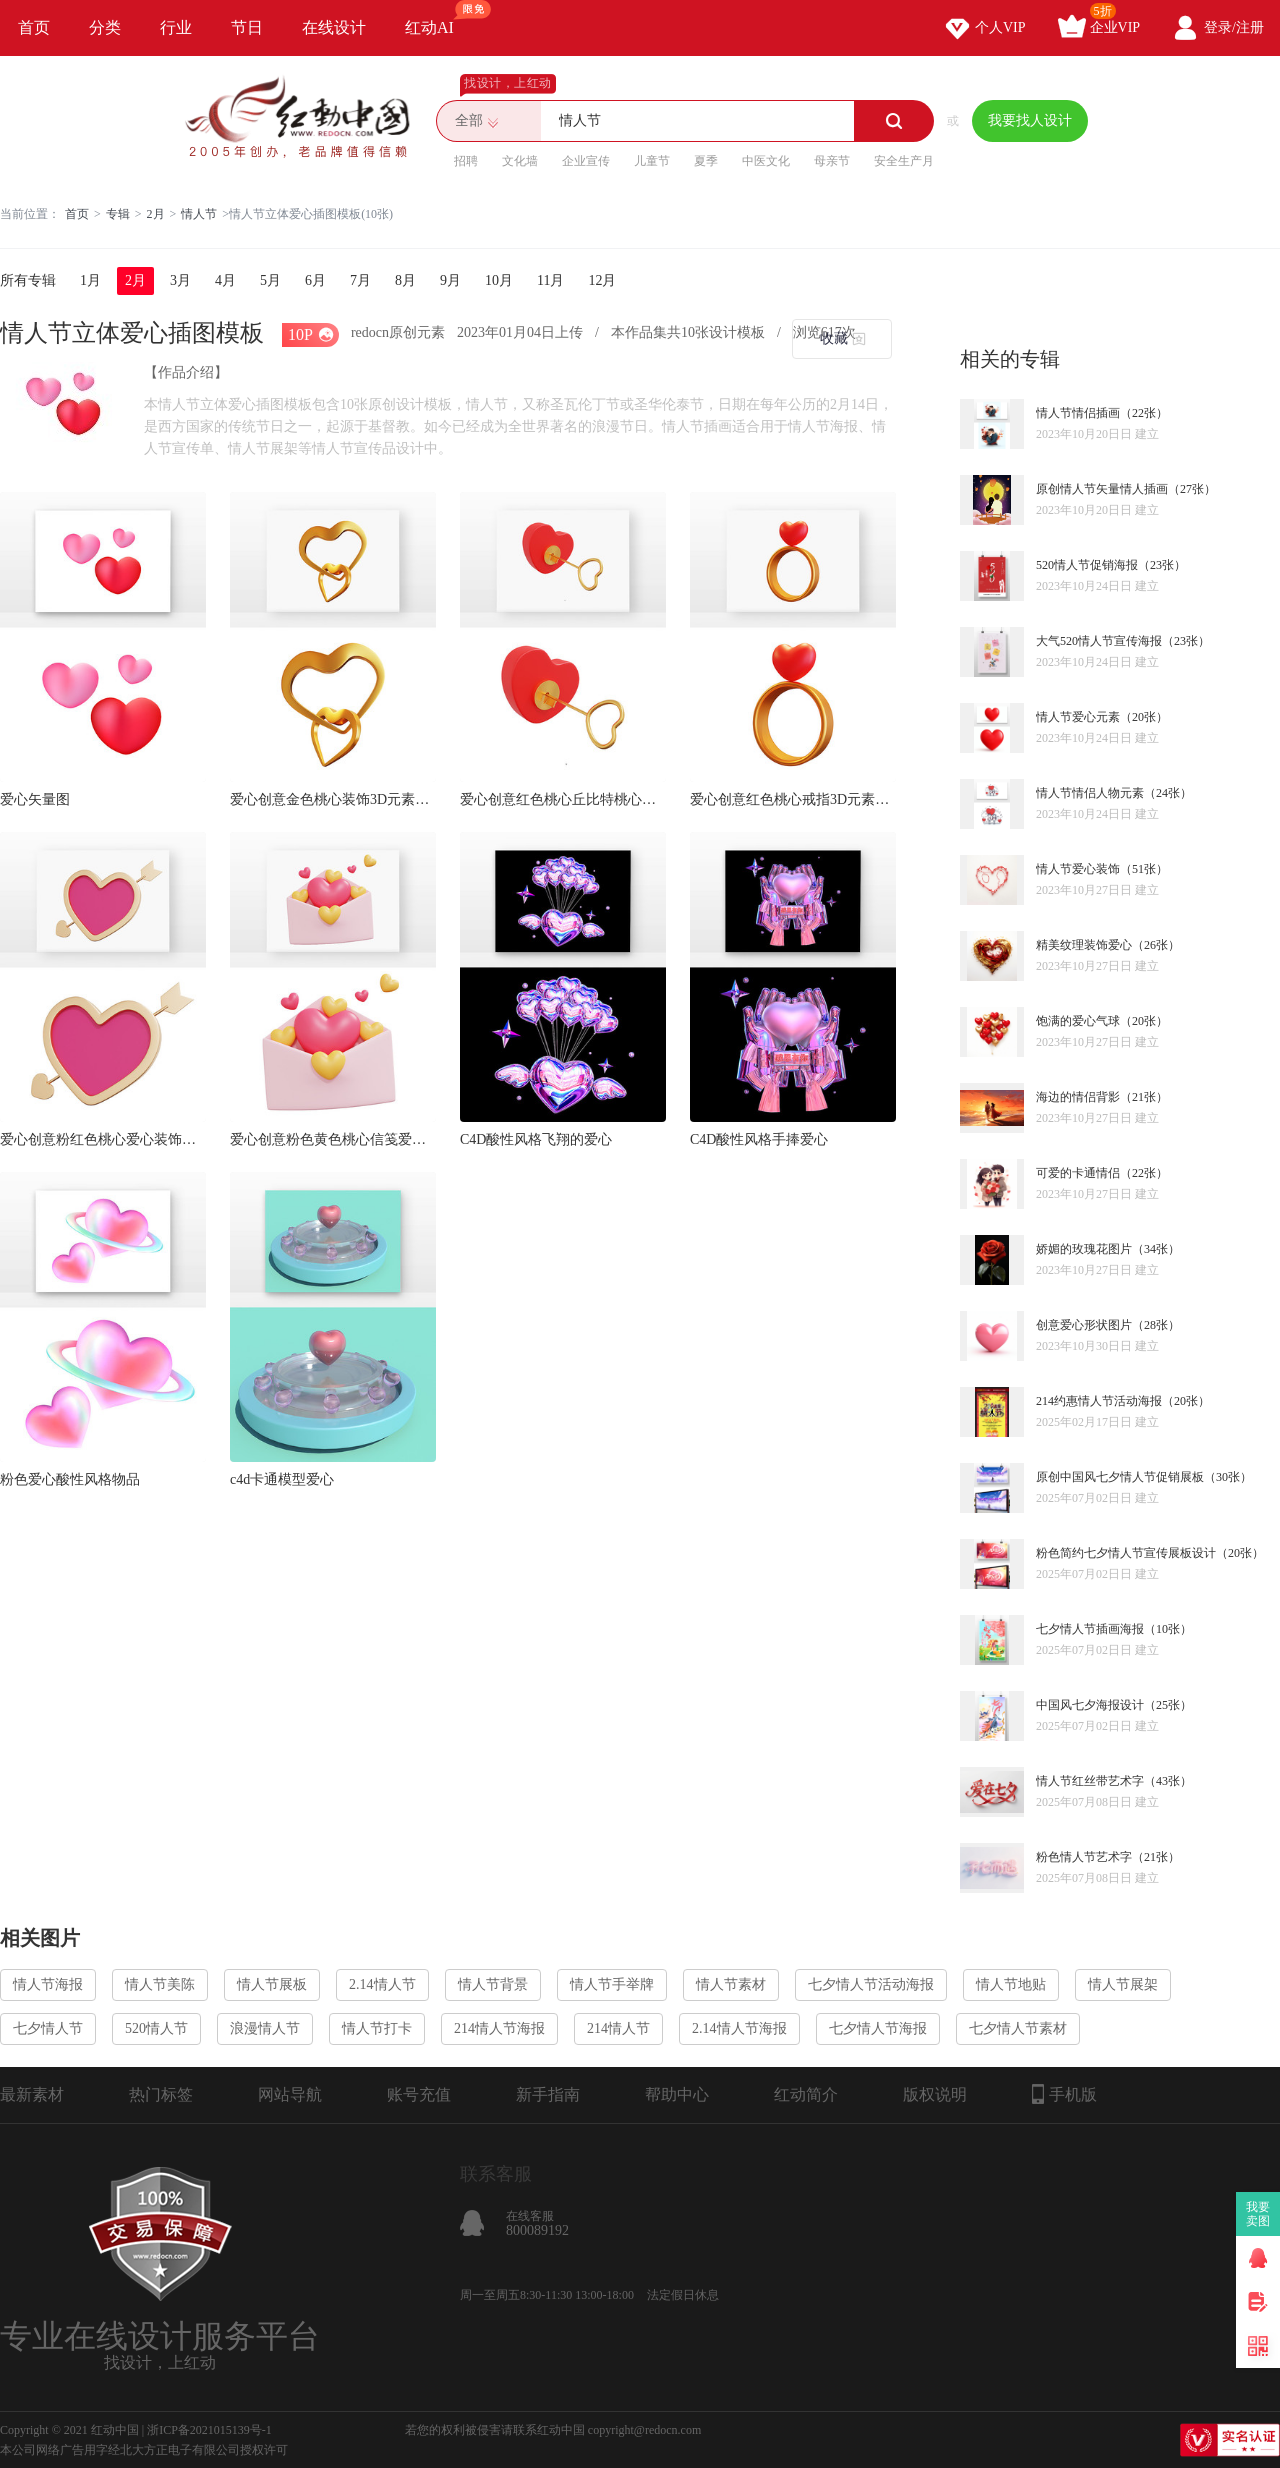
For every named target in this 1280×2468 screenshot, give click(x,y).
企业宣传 (586, 161)
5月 (270, 280)
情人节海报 (48, 1984)
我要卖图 (1258, 2214)
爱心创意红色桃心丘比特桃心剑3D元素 (563, 799)
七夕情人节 (48, 2028)
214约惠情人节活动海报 (1099, 1401)
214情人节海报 (499, 2028)
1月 (90, 280)
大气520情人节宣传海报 (1099, 641)
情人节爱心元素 (1078, 717)
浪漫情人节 (265, 2028)
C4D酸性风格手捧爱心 (759, 1139)
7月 (360, 280)
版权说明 (935, 2094)
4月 (225, 280)
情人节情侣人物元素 (1090, 793)
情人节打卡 (377, 2028)
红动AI (438, 18)
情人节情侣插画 (1078, 413)
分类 (105, 27)
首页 (34, 27)
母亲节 (832, 161)
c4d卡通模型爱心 (282, 1479)
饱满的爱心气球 (1078, 1021)
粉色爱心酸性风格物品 (70, 1479)
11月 (550, 280)
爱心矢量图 (35, 799)
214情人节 (618, 2028)
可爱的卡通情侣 (1078, 1173)
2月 (156, 214)
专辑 (118, 214)
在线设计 (334, 27)
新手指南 (548, 2094)
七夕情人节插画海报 (1090, 1629)
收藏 (834, 338)
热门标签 (161, 2094)
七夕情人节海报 (878, 2028)
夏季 (706, 161)
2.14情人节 (382, 1984)
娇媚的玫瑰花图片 (1084, 1249)
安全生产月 (904, 161)
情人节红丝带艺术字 (1090, 1781)
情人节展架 (1123, 1984)
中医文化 (766, 161)
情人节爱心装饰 (1078, 869)
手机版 (1064, 2094)
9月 (450, 280)
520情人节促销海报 (1087, 565)
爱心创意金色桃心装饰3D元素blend (333, 799)
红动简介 (806, 2094)
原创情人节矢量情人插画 (1102, 489)
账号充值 (419, 2094)
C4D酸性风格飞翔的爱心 (536, 1139)
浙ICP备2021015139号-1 (209, 2430)
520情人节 (156, 2028)
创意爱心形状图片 (1084, 1325)
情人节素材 (731, 1984)
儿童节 (652, 161)
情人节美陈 (160, 1984)
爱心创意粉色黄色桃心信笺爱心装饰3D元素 (333, 1139)
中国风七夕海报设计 (1090, 1705)
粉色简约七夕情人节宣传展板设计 (1126, 1553)
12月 (602, 280)
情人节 (199, 214)
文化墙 (520, 161)
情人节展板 (272, 1984)
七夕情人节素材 (1018, 2028)
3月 (180, 280)
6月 (315, 280)
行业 (176, 27)
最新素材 (32, 2094)
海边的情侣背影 (1078, 1097)
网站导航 (290, 2094)
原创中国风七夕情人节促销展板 (1120, 1477)
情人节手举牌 (612, 1984)
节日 (247, 27)
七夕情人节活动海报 (871, 1984)
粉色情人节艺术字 (1084, 1857)
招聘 (466, 161)
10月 (499, 280)
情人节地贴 (1011, 1984)
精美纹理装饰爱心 (1084, 945)
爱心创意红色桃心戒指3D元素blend (793, 799)
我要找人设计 (1030, 120)
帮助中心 (677, 2094)
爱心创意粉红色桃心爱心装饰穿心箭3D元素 (103, 1139)
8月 (405, 280)
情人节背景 (493, 1984)
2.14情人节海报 (739, 2028)
